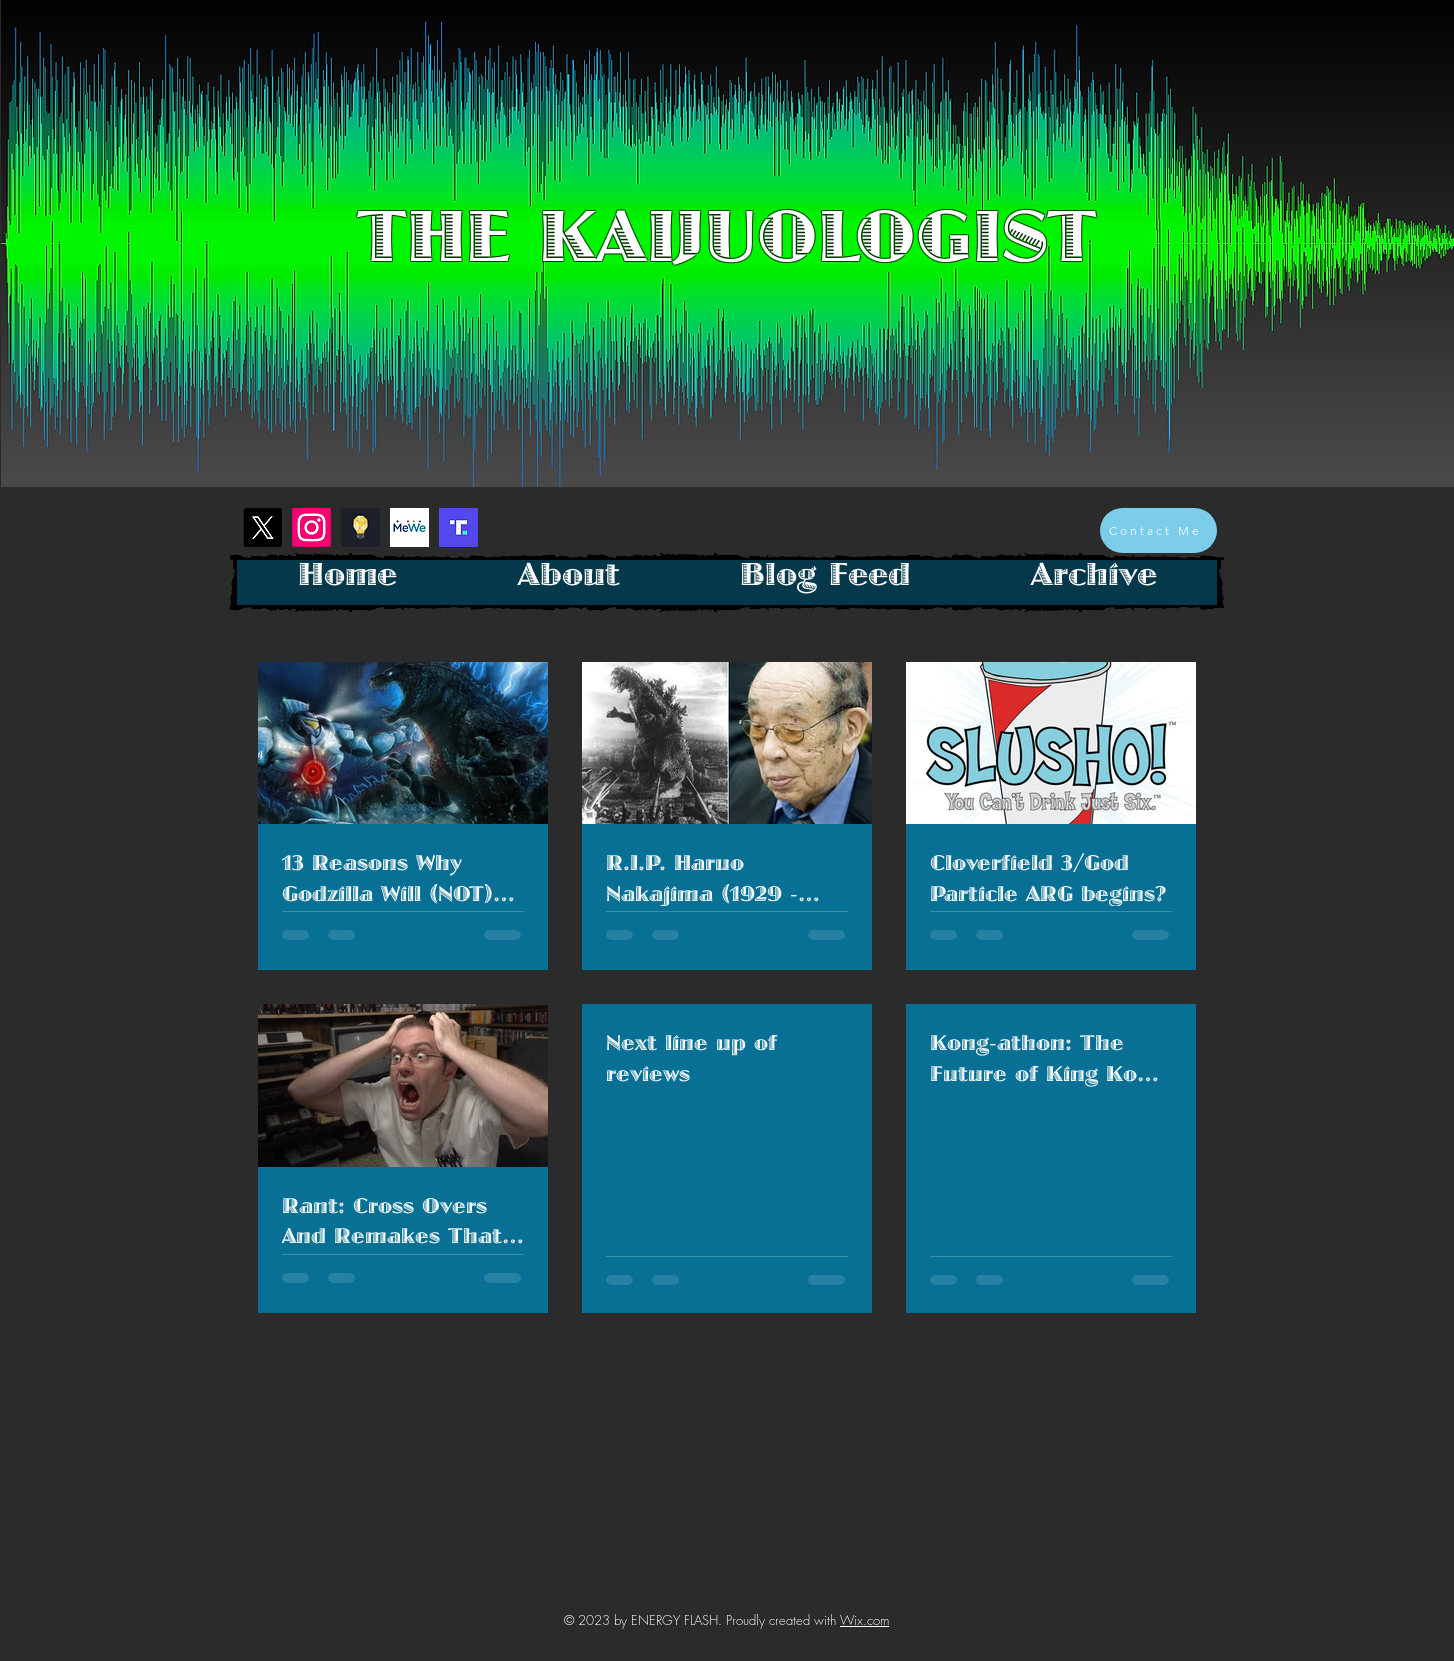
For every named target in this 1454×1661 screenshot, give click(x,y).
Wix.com (864, 1620)
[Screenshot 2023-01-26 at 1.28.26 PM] (458, 527)
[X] (262, 527)
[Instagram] (311, 527)
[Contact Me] (1158, 530)
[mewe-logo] (409, 527)
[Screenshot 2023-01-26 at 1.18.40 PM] (360, 527)
